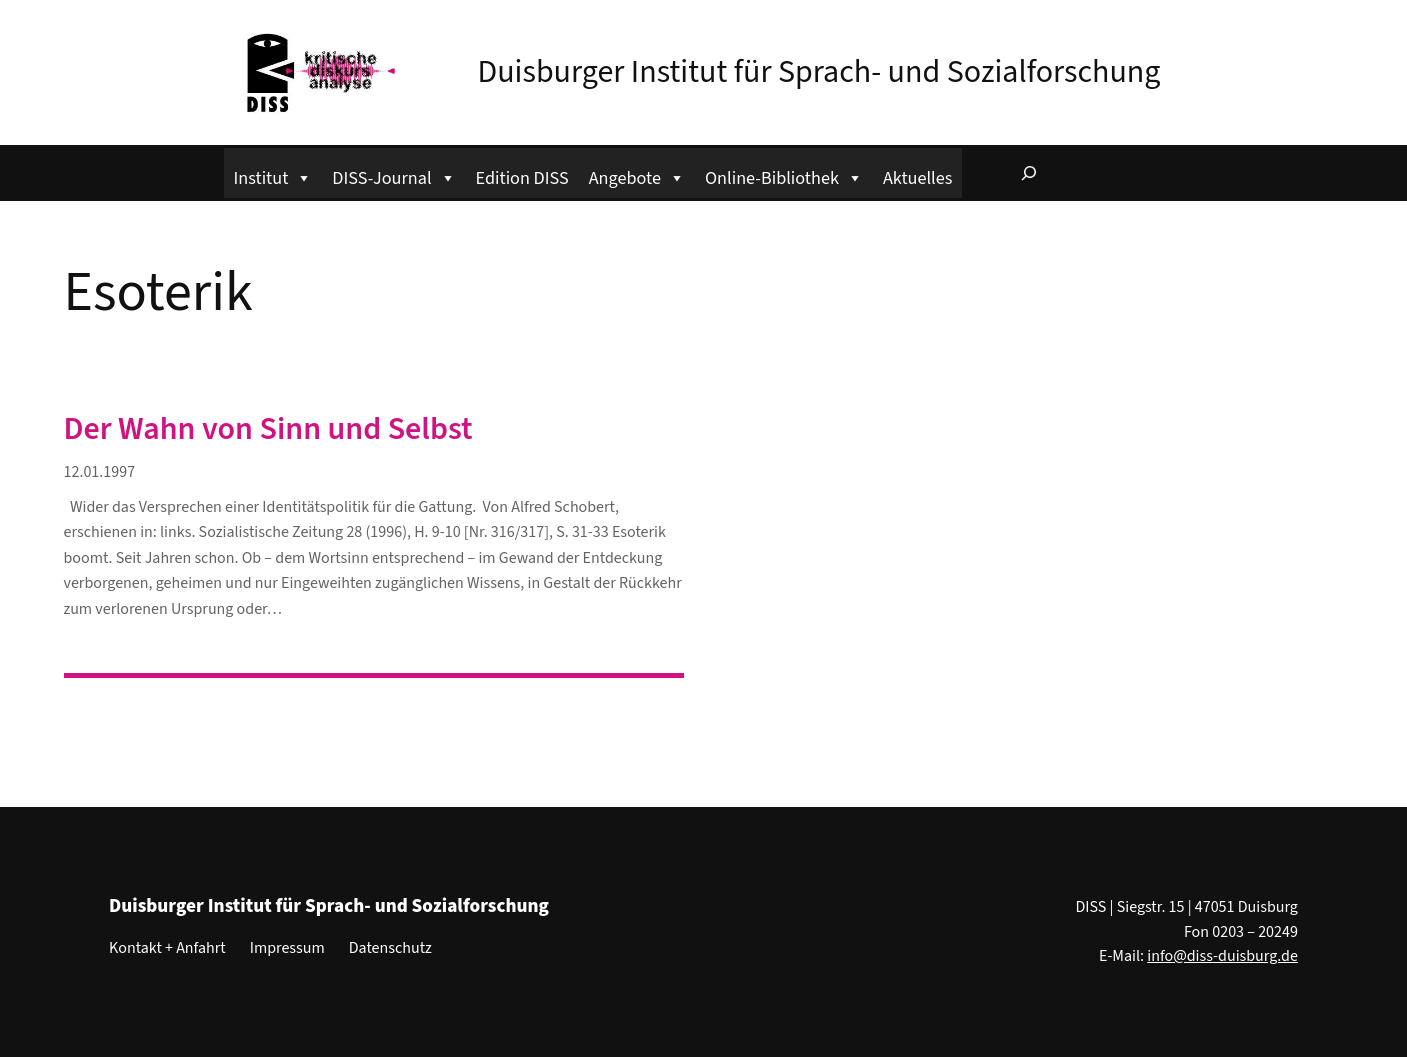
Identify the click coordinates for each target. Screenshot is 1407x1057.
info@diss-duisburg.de (1222, 956)
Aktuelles (917, 178)
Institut (273, 175)
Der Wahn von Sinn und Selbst (268, 429)
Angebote (637, 175)
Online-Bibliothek (784, 175)
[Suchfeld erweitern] (1029, 173)
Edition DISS (522, 178)
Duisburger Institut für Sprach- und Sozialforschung (819, 72)
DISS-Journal (393, 175)
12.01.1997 (100, 472)
